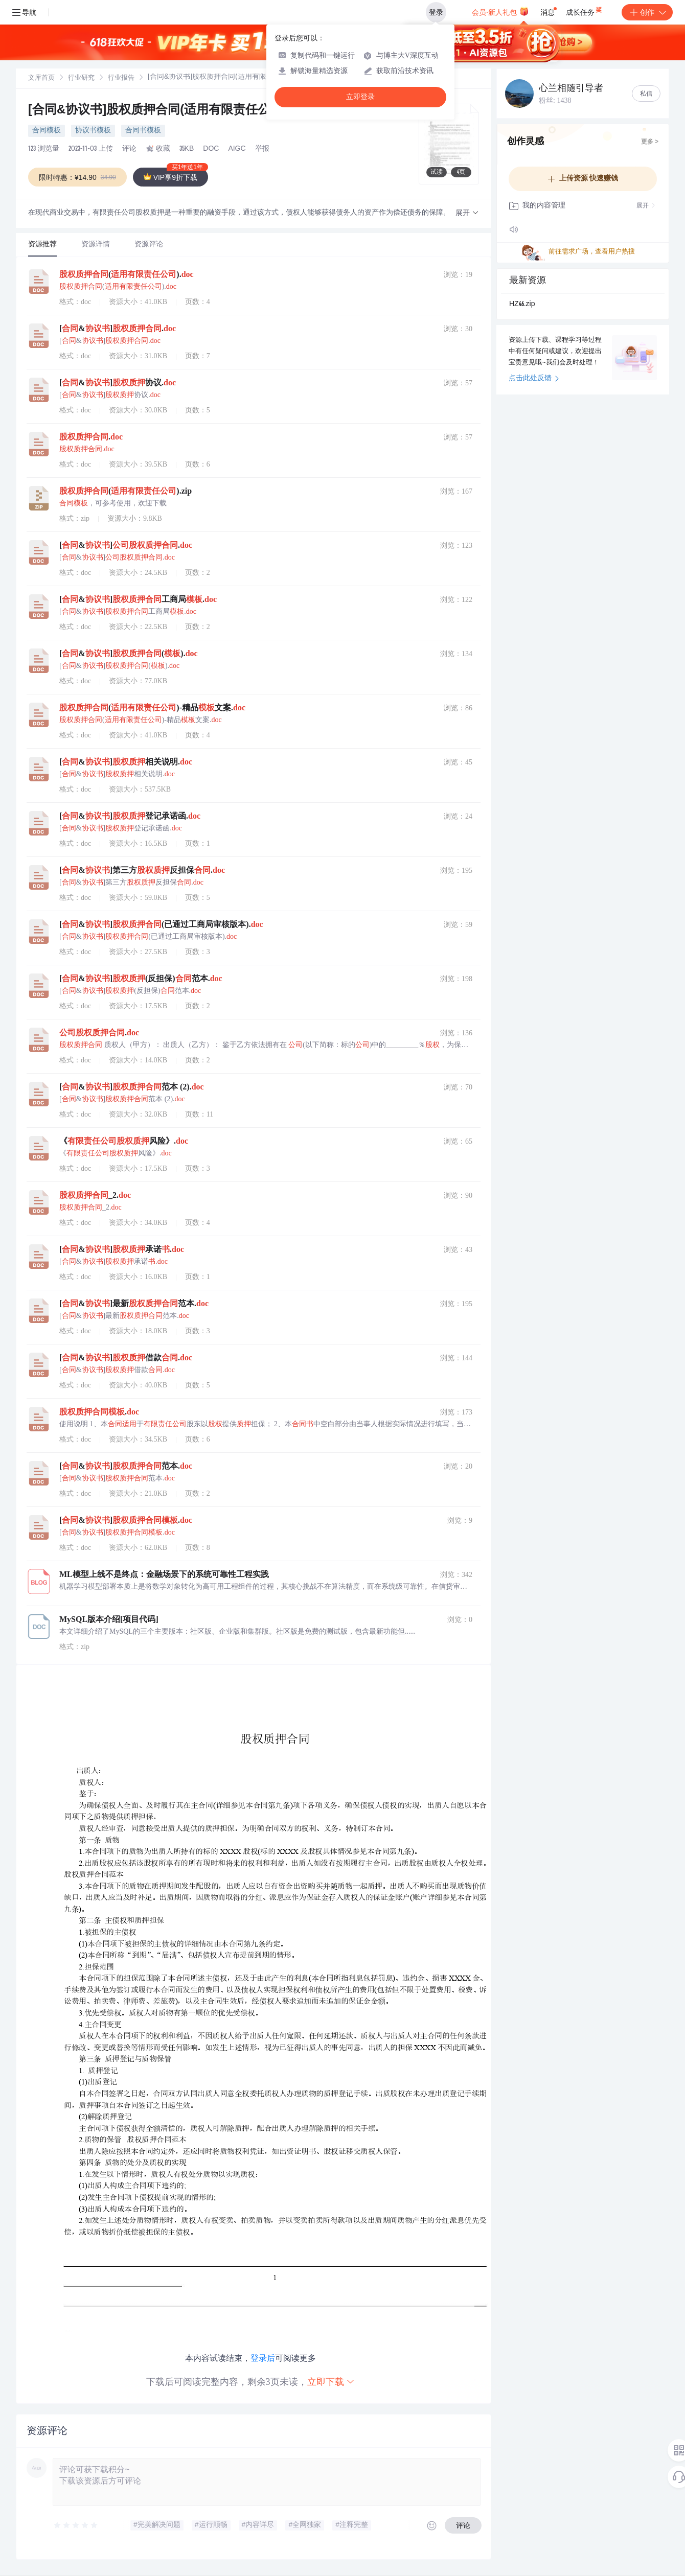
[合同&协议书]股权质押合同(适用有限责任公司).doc (171, 111)
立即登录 (360, 97)
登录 (436, 12)
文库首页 (41, 78)
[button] (467, 213)
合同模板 (46, 130)
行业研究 (81, 78)
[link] (41, 78)
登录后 (262, 2358)
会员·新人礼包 (500, 11)
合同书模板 (143, 130)
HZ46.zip (522, 304)
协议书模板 (93, 130)
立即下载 (331, 2381)
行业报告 (121, 78)
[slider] (76, 2525)
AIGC (236, 149)
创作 (647, 12)
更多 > (649, 142)
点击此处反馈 (534, 378)
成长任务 (584, 10)
